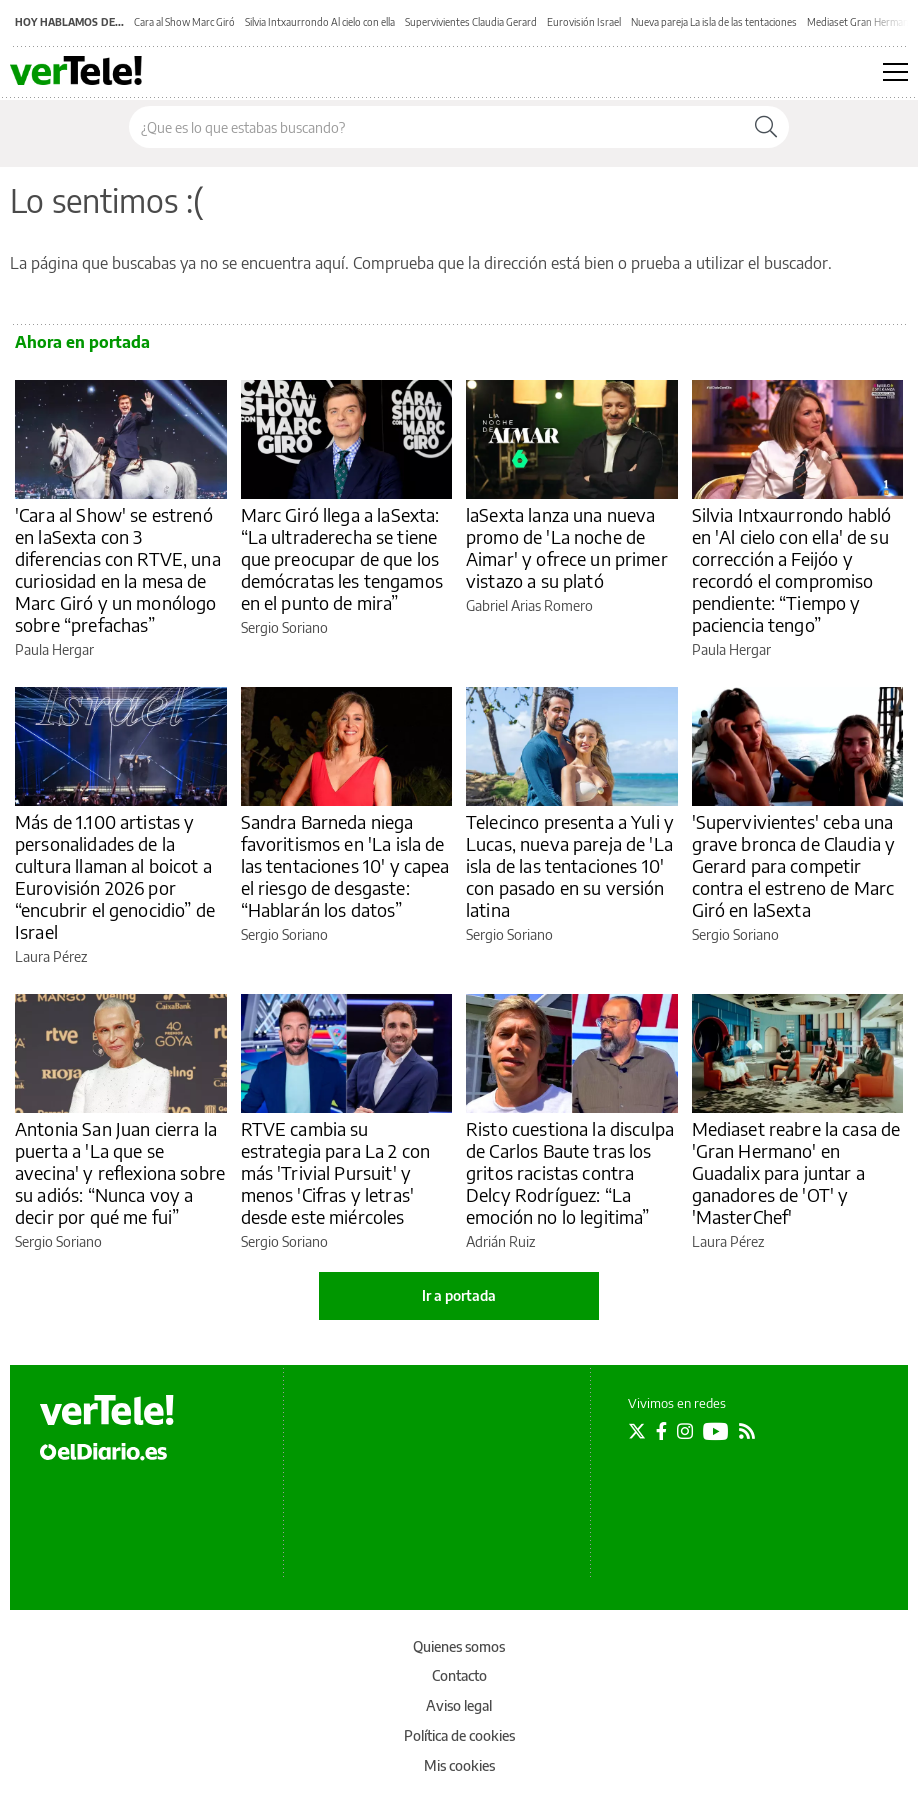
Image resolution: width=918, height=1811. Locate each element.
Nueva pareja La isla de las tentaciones (714, 22)
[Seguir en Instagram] (685, 1431)
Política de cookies (459, 1735)
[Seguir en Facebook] (661, 1431)
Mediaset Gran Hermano (861, 22)
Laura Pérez (51, 956)
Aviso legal (459, 1705)
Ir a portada (459, 1295)
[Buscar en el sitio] (436, 127)
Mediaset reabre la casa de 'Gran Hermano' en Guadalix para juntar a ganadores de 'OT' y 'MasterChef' (796, 1172)
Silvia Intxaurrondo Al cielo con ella (320, 22)
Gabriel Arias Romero (529, 605)
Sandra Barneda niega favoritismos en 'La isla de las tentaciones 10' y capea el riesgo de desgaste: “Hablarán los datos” (345, 865)
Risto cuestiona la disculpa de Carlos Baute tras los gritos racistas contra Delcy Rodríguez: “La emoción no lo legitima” (570, 1172)
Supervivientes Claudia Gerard (471, 22)
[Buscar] (766, 127)
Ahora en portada (82, 342)
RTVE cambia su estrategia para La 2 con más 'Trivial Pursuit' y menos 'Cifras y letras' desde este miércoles (336, 1172)
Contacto (459, 1675)
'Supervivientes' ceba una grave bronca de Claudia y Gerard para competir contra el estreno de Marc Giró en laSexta (794, 865)
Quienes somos (459, 1646)
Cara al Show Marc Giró (184, 22)
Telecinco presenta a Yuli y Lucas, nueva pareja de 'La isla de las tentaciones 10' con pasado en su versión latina (570, 865)
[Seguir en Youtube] (716, 1431)
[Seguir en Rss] (747, 1431)
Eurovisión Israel (584, 22)
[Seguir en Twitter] (637, 1431)
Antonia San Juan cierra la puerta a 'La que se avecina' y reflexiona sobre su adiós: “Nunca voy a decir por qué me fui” (120, 1172)
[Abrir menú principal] (895, 72)
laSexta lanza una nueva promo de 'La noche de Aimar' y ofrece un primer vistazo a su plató (567, 547)
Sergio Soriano (284, 627)
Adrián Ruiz (500, 1241)
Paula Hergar (54, 649)
